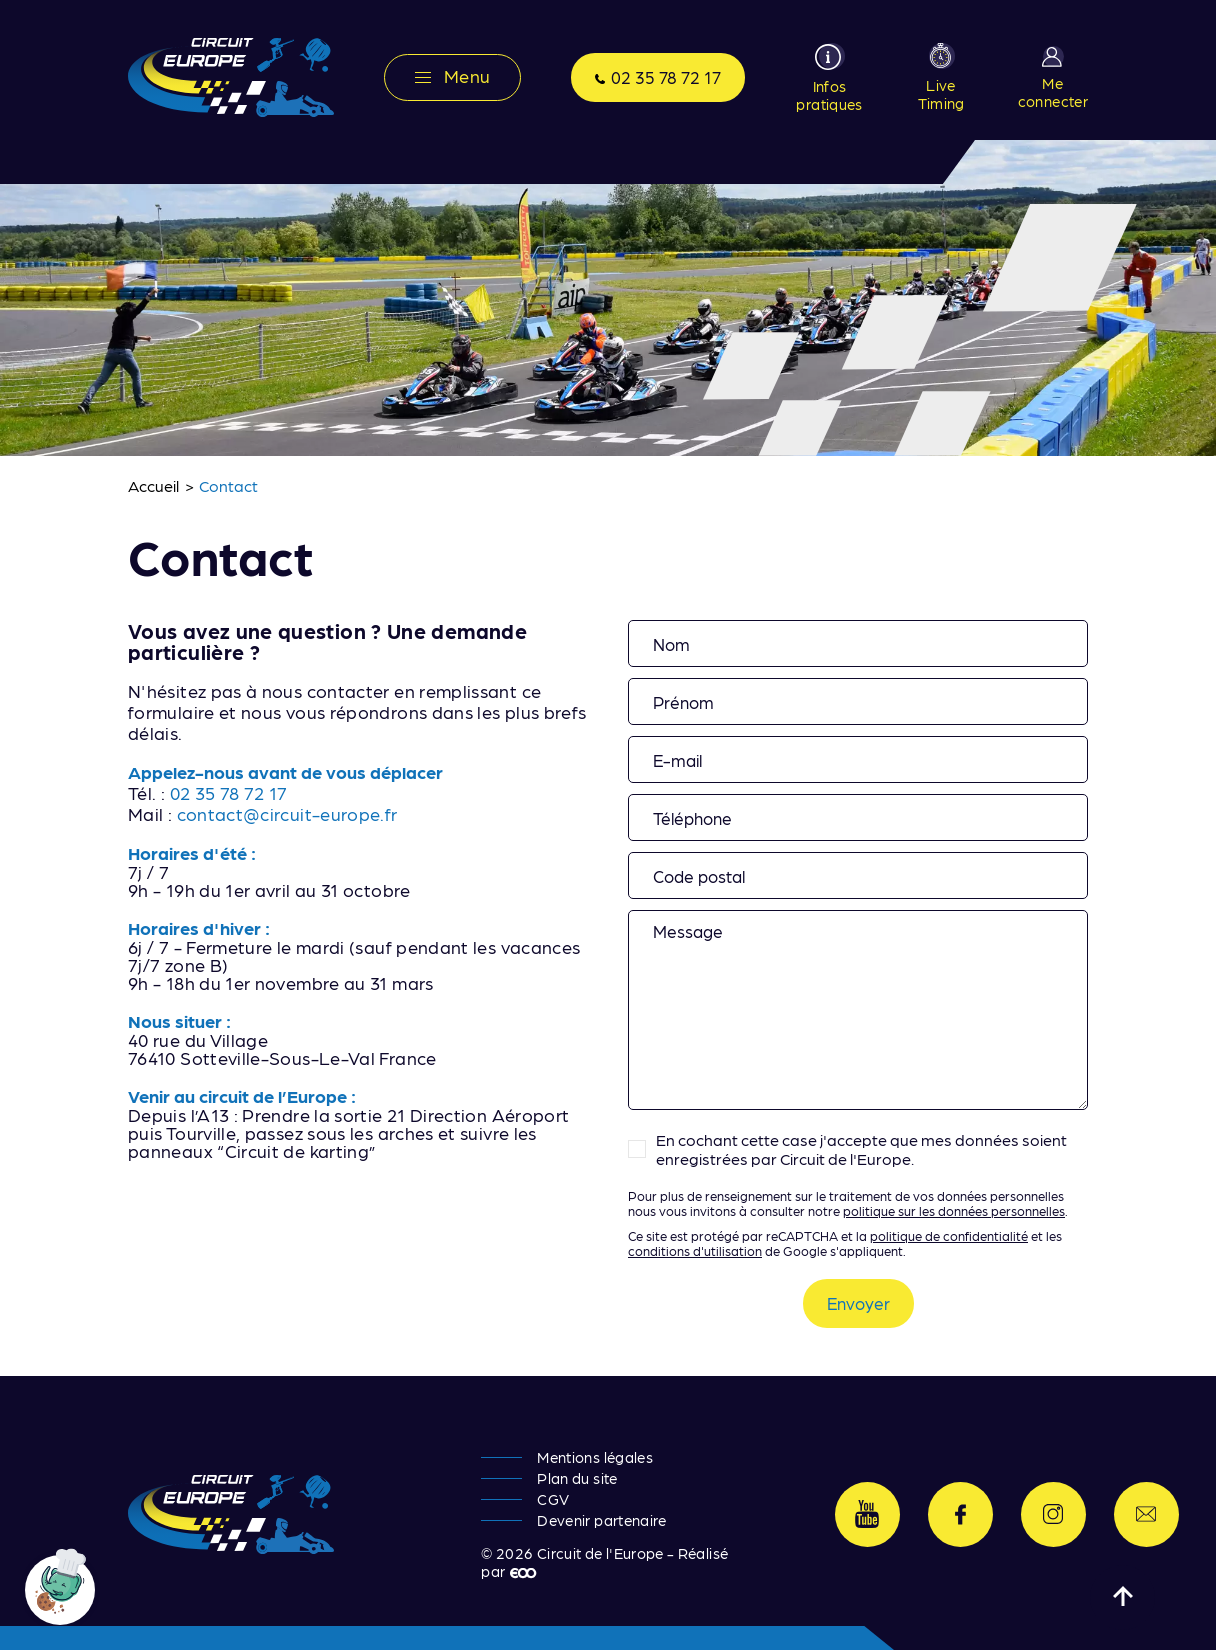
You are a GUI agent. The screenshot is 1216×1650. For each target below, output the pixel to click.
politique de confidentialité (949, 1235)
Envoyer (858, 1303)
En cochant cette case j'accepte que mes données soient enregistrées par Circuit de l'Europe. (861, 1149)
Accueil (154, 485)
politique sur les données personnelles (954, 1210)
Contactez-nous (1146, 1514)
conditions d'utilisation (695, 1250)
